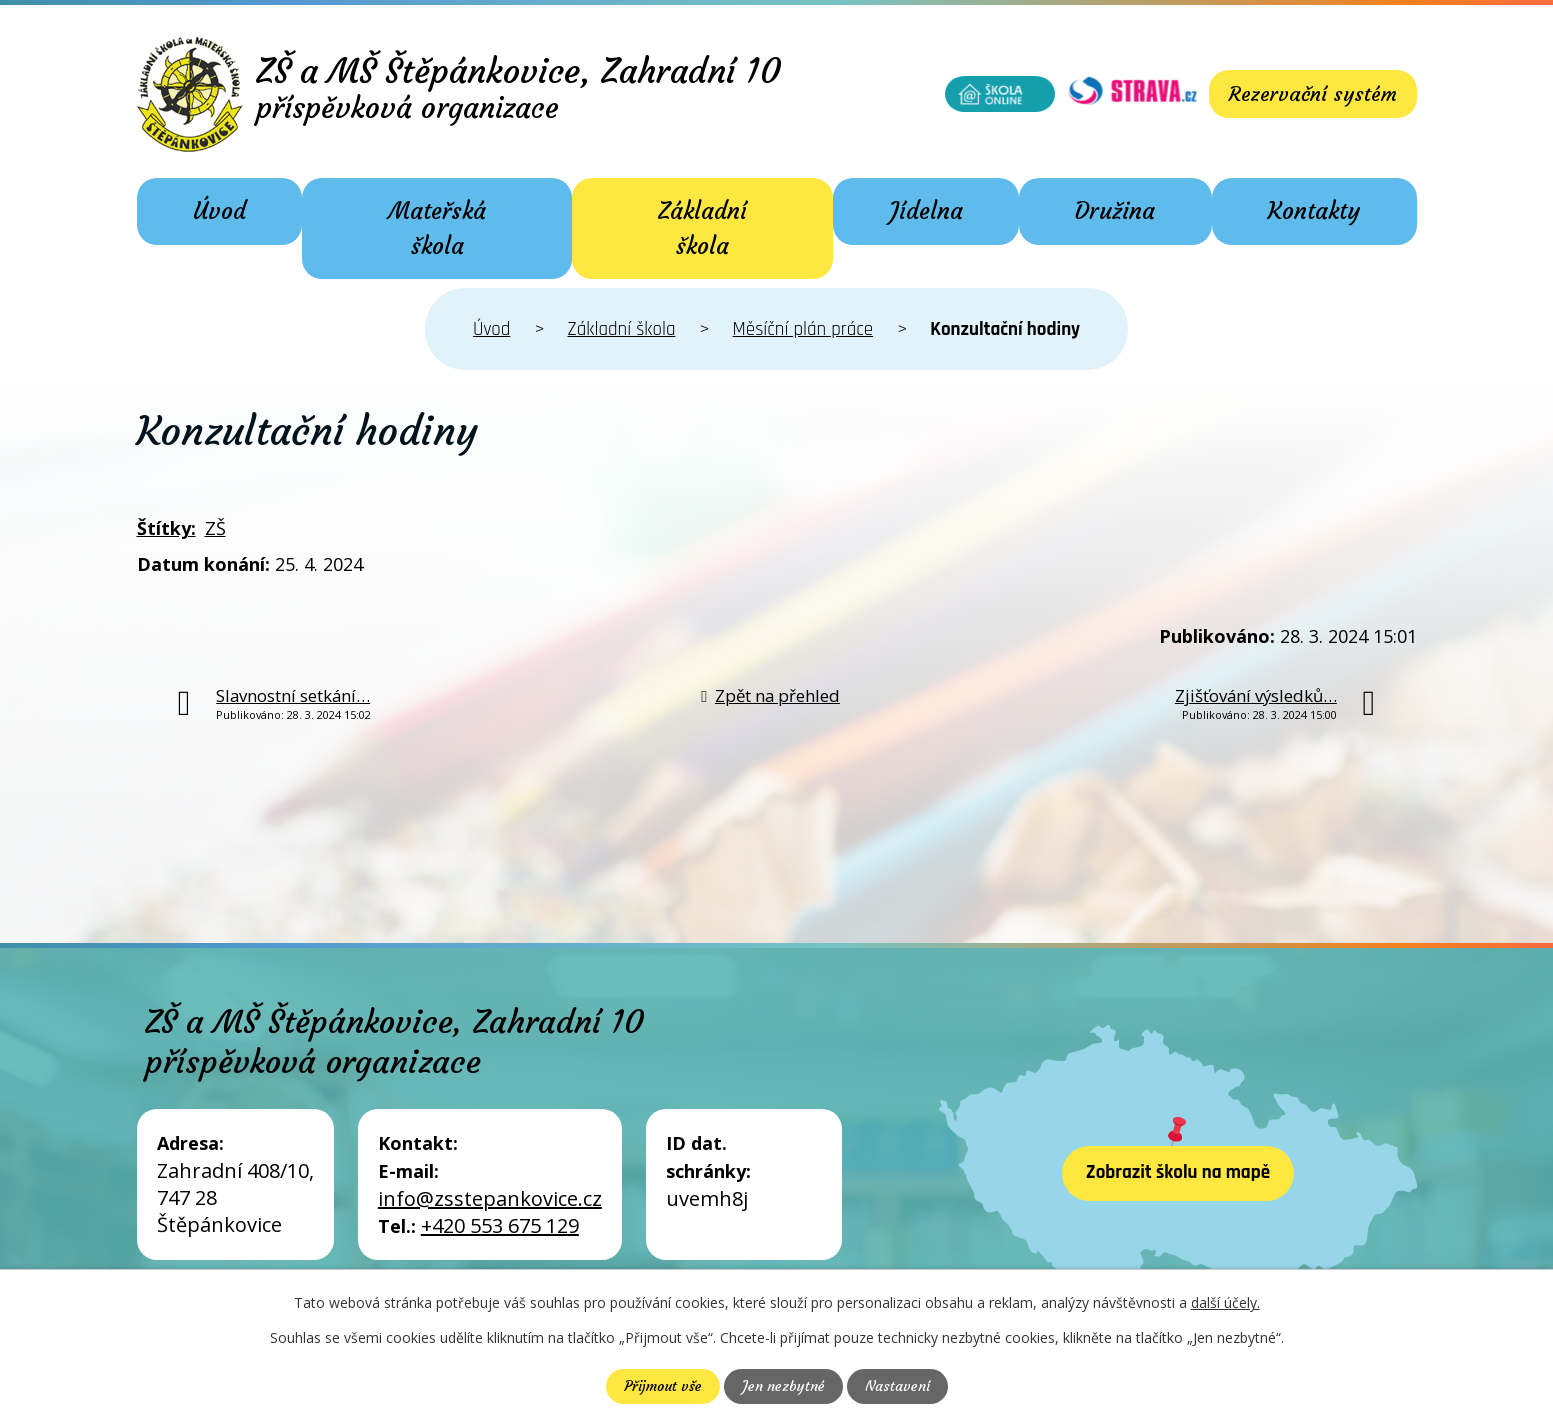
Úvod (219, 211)
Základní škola (702, 228)
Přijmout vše (663, 1386)
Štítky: (166, 528)
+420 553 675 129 (500, 1225)
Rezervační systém (1313, 93)
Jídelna (926, 211)
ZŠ (215, 528)
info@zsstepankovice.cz (490, 1198)
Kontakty (1314, 211)
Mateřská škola (437, 228)
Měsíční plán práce (803, 329)
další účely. (1225, 1302)
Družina (1115, 211)
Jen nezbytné (783, 1386)
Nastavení (897, 1386)
